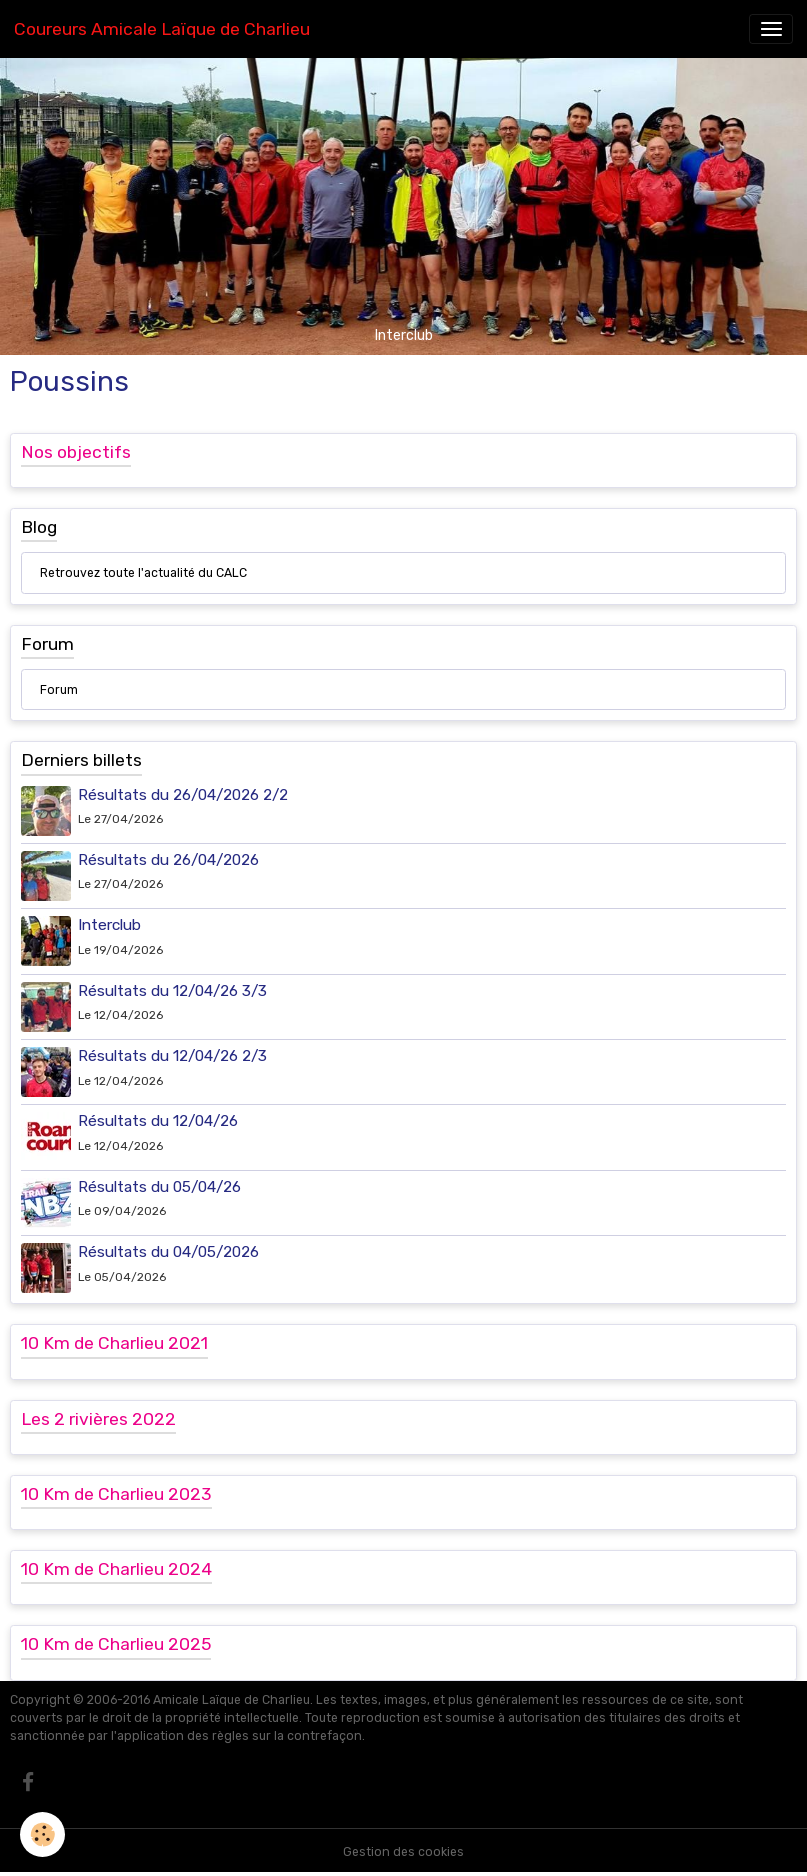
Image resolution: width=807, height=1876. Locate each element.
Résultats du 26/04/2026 (168, 860)
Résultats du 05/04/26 (159, 1187)
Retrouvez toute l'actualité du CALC (143, 573)
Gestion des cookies (403, 1852)
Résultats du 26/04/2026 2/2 (183, 795)
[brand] (162, 29)
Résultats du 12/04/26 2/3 (172, 1056)
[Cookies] (42, 1834)
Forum (59, 690)
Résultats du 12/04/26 (158, 1121)
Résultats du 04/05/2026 (168, 1252)
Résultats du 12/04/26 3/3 (172, 991)
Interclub (109, 925)
